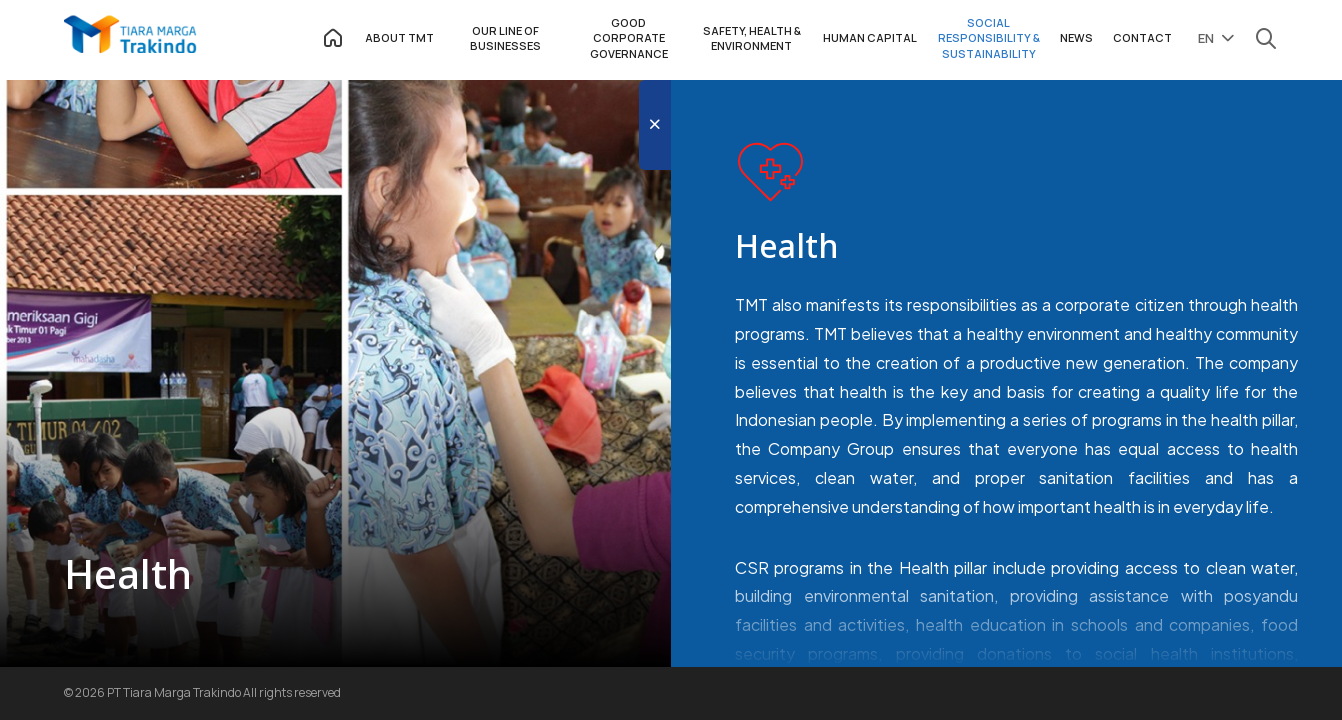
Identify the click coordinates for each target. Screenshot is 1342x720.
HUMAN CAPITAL (870, 37)
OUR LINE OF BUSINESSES (505, 38)
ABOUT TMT (399, 37)
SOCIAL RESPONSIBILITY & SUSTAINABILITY (989, 38)
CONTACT (1142, 37)
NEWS (1076, 37)
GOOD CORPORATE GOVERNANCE (629, 38)
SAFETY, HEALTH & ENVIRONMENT (752, 38)
